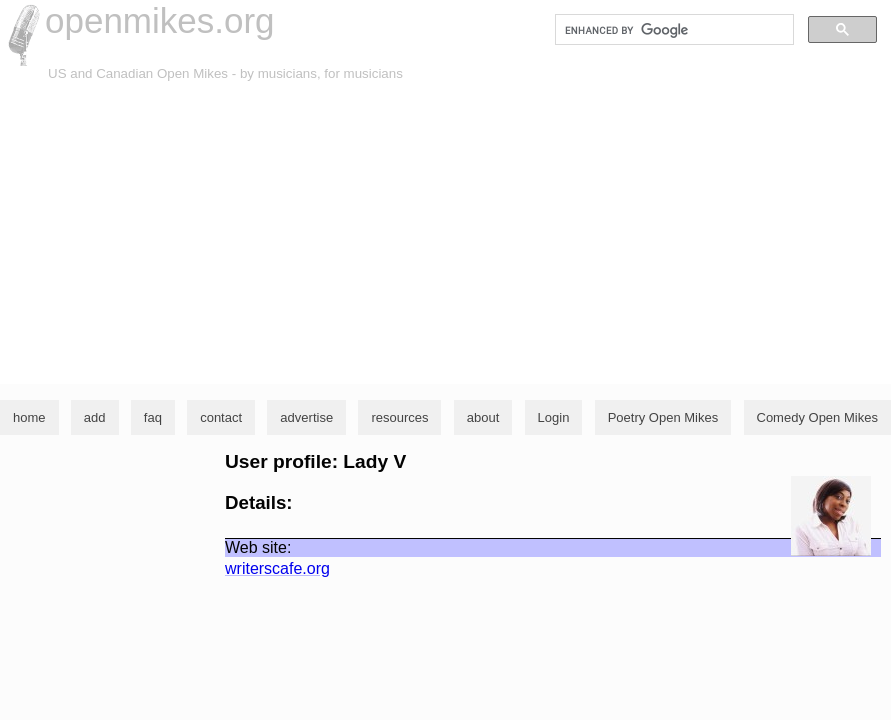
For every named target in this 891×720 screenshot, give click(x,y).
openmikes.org (160, 20)
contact (221, 417)
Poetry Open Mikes (663, 417)
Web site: (258, 547)
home (29, 417)
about (483, 417)
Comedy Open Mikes (817, 417)
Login (554, 417)
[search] (672, 30)
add (95, 417)
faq (153, 417)
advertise (306, 417)
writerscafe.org (277, 568)
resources (399, 417)
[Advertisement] (445, 234)
